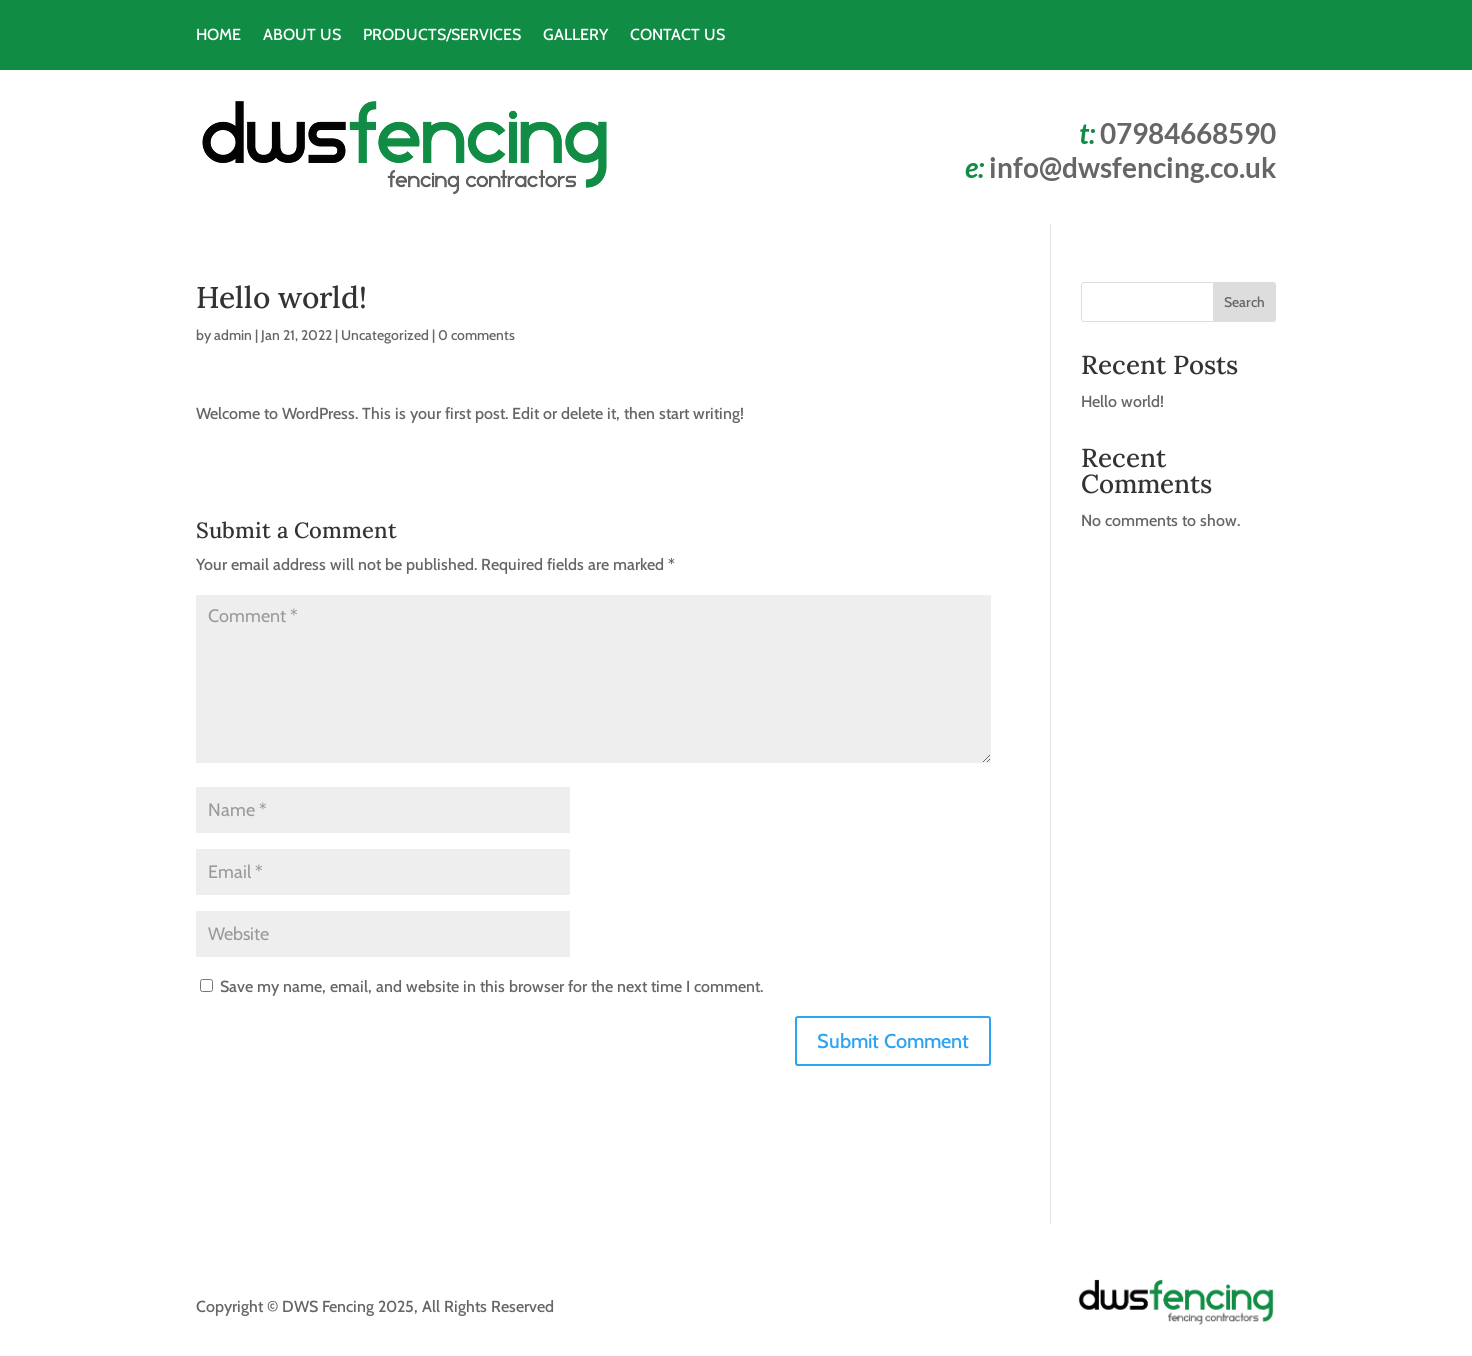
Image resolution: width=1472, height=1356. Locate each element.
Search (1244, 302)
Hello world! (1122, 401)
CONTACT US (677, 36)
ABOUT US (302, 36)
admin (233, 335)
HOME (218, 36)
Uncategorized (385, 335)
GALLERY (575, 36)
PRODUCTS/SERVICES (442, 36)
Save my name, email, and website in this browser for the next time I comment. (491, 986)
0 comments (476, 335)
